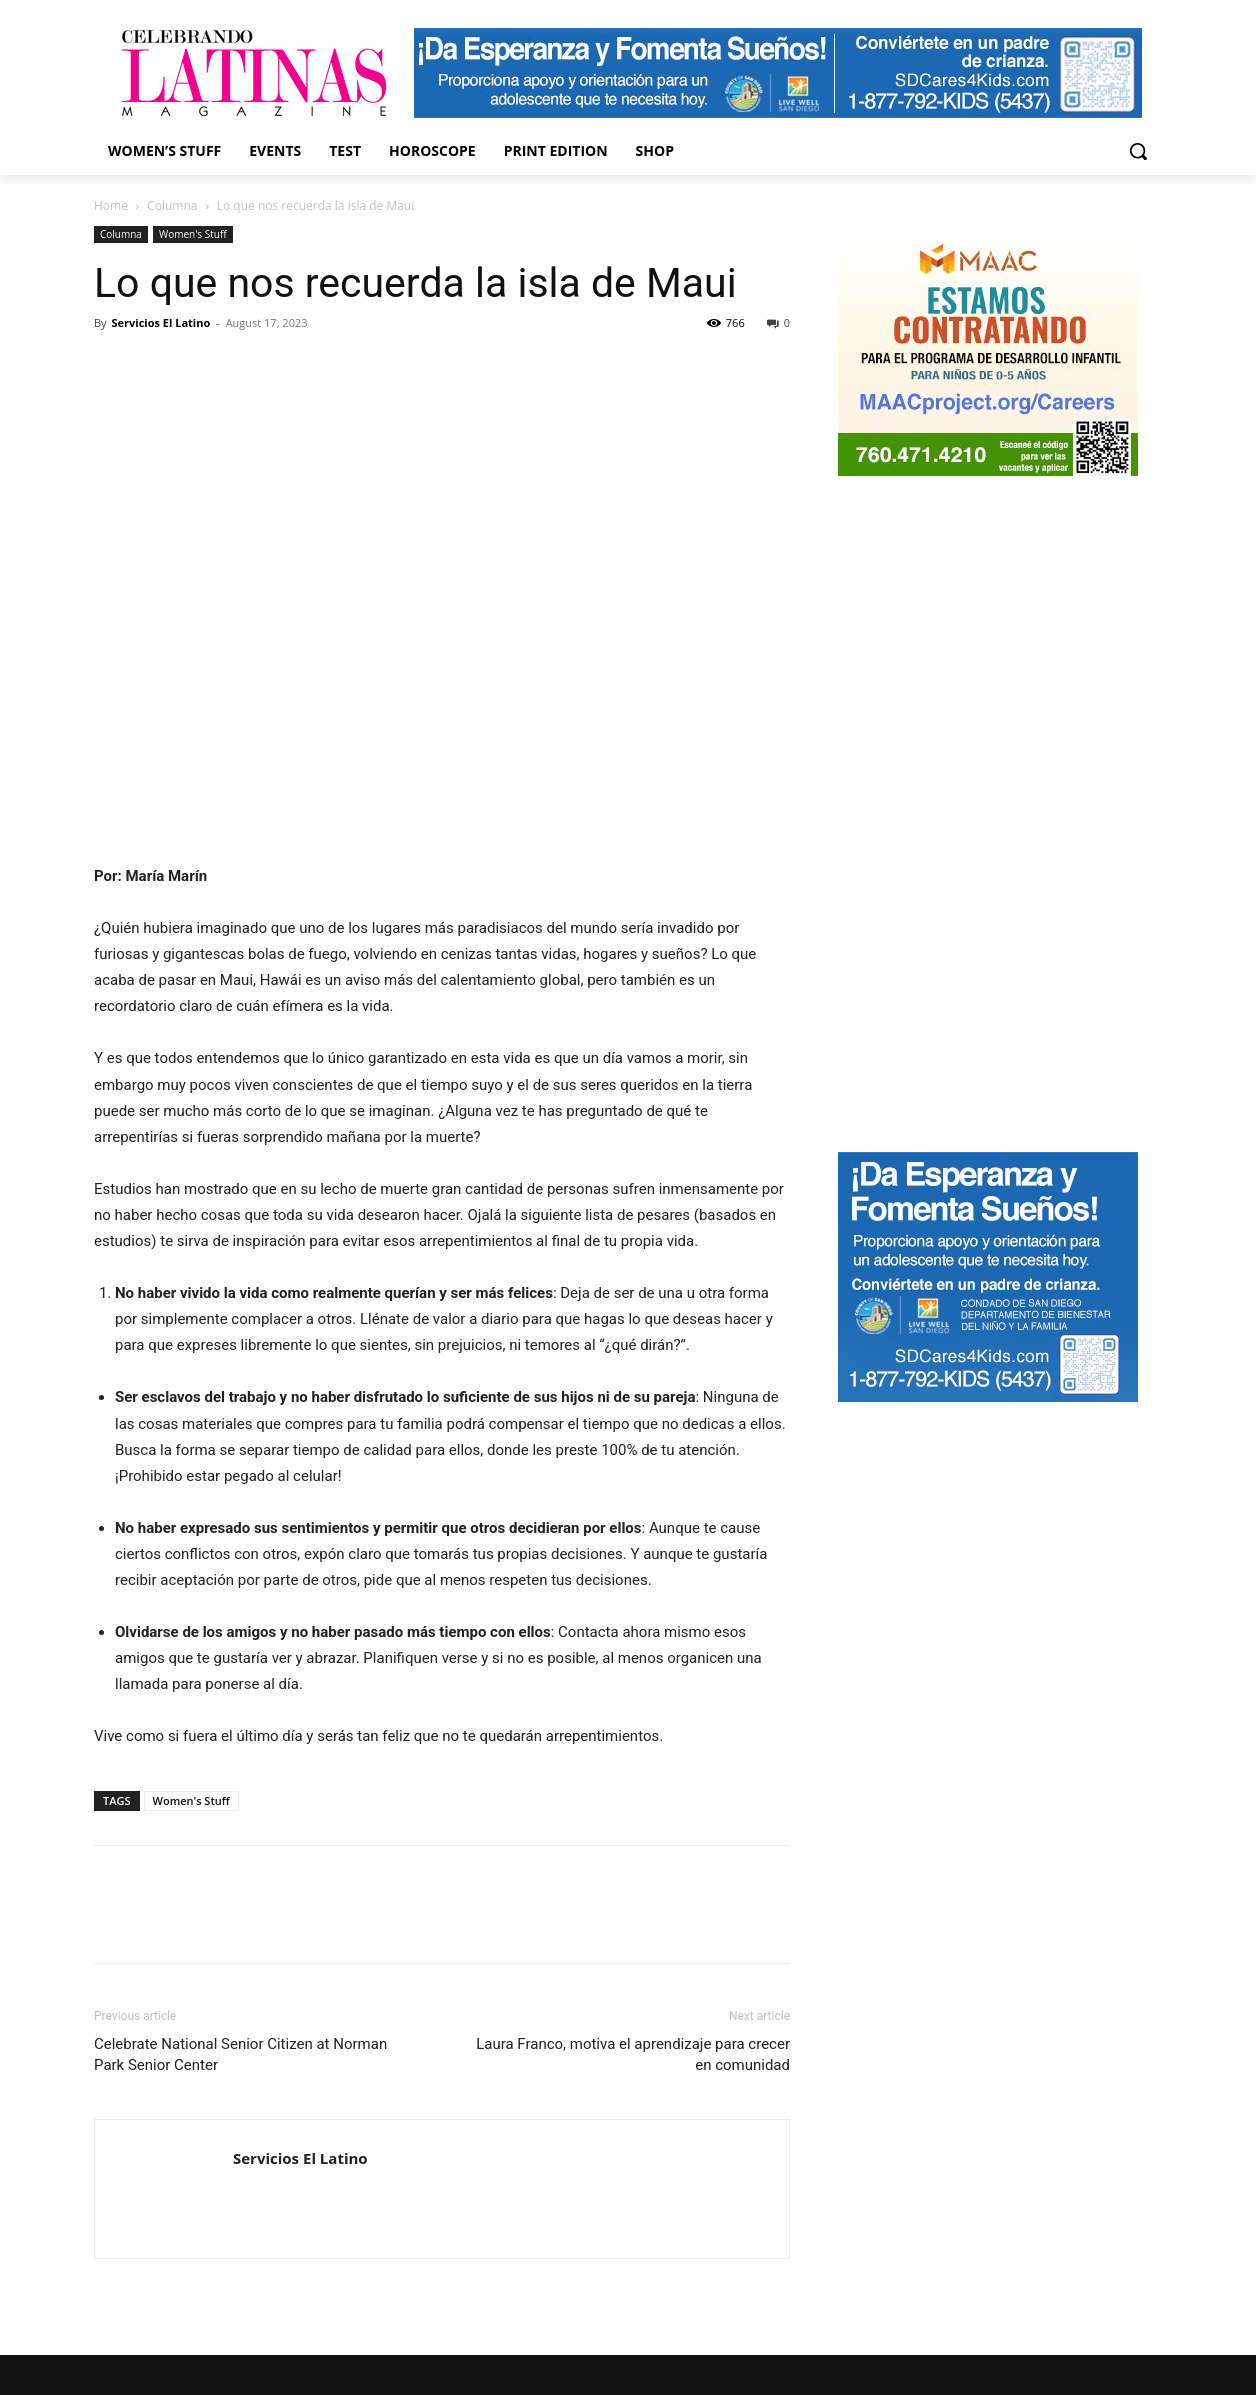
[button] (1138, 151)
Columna (172, 205)
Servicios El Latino (160, 322)
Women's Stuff (193, 234)
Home (111, 205)
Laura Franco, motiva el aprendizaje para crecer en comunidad (633, 2054)
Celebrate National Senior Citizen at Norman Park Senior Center (240, 2054)
